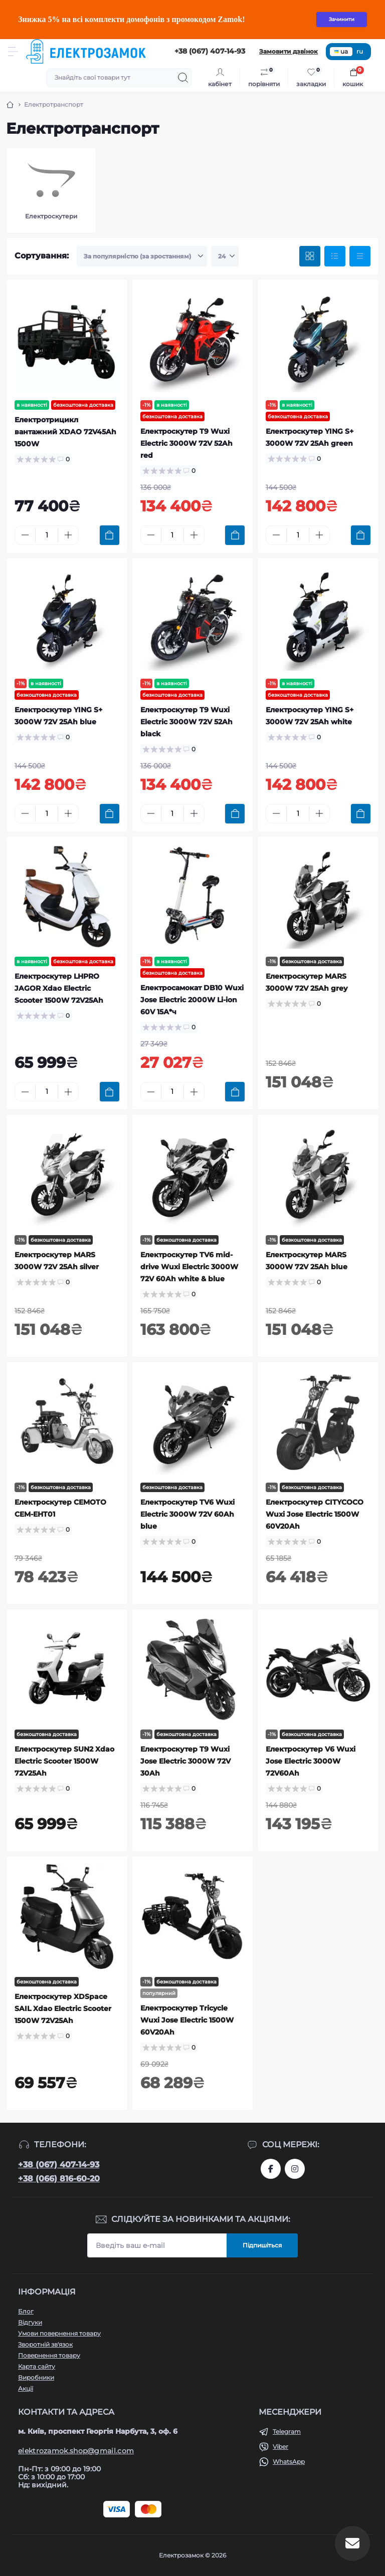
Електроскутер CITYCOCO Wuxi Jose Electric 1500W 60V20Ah (314, 1514)
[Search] (183, 77)
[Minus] (25, 535)
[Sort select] (142, 256)
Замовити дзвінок (288, 51)
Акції (25, 2388)
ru (359, 51)
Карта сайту (36, 2366)
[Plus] (68, 535)
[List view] (334, 256)
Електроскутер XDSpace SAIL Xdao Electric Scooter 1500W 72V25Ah (63, 2008)
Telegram (287, 2431)
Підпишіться (262, 2245)
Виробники (36, 2377)
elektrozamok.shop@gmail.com (76, 2450)
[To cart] (109, 535)
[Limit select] (225, 256)
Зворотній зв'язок (45, 2344)
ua (341, 51)
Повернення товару (49, 2355)
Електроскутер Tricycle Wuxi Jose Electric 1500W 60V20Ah (187, 2020)
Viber (280, 2446)
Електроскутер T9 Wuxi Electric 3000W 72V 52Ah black (186, 721)
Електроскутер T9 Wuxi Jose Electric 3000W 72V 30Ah (185, 1761)
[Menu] (13, 52)
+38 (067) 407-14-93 (58, 2164)
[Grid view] (309, 256)
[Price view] (359, 256)
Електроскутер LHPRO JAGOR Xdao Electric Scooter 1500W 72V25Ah (59, 988)
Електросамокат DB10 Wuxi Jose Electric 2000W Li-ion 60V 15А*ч (192, 999)
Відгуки (30, 2322)
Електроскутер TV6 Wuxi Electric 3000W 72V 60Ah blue (187, 1514)
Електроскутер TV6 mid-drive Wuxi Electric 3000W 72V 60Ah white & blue (189, 1266)
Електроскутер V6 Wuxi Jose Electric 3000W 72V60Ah (310, 1761)
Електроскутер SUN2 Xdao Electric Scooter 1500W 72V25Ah (64, 1761)
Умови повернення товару (59, 2333)
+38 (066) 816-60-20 (59, 2178)
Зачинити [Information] (341, 19)
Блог (26, 2311)
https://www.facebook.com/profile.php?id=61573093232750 (270, 2169)
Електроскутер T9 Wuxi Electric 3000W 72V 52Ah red (186, 443)
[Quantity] (46, 535)
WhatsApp (289, 2461)
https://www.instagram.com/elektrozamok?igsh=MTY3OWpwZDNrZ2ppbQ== (294, 2169)
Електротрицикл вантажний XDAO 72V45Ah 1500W (65, 431)
